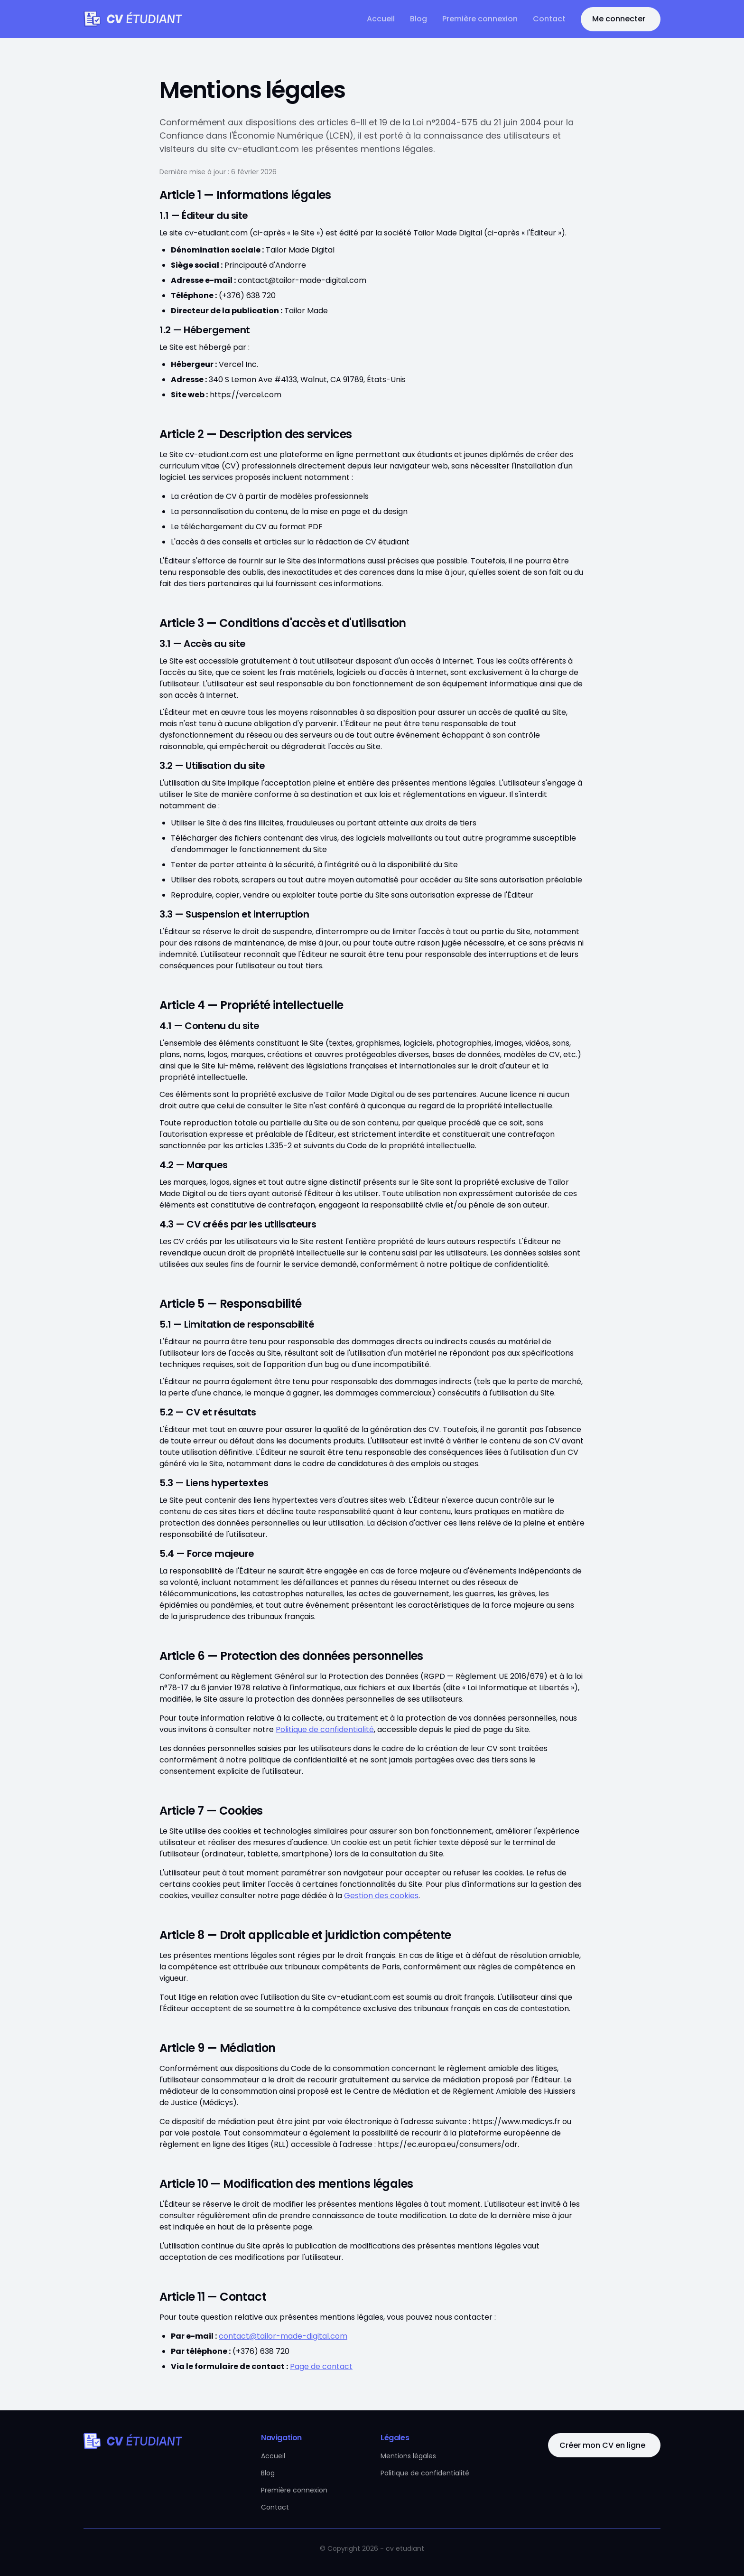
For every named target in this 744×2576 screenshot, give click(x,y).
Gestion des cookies (381, 1895)
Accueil (381, 18)
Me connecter (618, 18)
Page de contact (321, 2366)
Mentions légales (408, 2456)
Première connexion (480, 18)
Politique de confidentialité (325, 1729)
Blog (418, 18)
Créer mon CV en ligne (602, 2445)
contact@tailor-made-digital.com (283, 2336)
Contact (549, 18)
